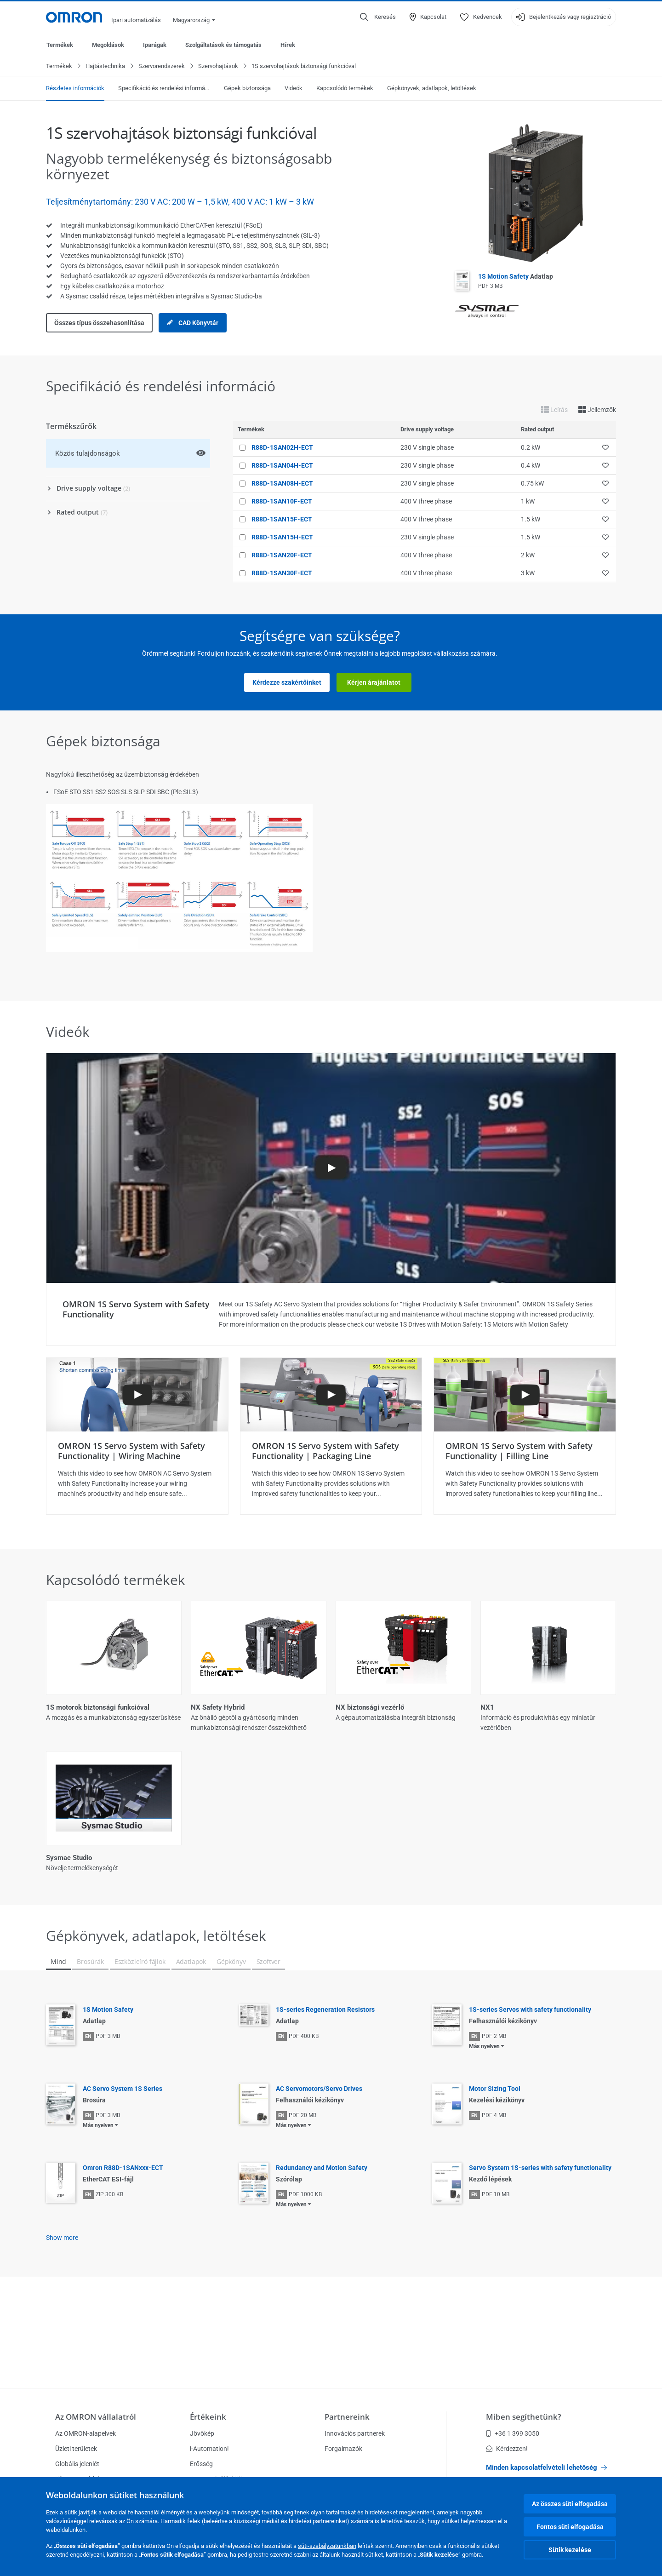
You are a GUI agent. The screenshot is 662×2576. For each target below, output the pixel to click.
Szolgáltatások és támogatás (223, 44)
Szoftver (269, 2037)
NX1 (487, 1708)
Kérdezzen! (507, 2448)
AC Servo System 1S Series (122, 2164)
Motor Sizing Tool (494, 2164)
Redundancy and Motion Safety (321, 2243)
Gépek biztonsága (247, 88)
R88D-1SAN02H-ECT (282, 448)
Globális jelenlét (77, 2463)
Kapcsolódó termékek (344, 88)
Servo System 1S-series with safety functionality (540, 2243)
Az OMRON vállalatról (95, 2416)
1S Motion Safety (515, 276)
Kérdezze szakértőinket (286, 683)
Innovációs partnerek (355, 2433)
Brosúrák (90, 2037)
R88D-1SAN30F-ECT (281, 573)
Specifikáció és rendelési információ (164, 88)
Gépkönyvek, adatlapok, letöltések (431, 88)
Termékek (59, 44)
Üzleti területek (76, 2448)
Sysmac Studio (69, 1858)
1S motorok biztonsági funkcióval (97, 1708)
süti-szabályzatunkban (327, 2545)
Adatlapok (191, 2037)
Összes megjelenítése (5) (331, 1901)
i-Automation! (209, 2448)
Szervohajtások (218, 66)
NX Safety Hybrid (218, 1708)
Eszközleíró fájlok (140, 2037)
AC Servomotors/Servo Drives (319, 2164)
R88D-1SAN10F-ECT (281, 501)
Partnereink (347, 2416)
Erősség (201, 2463)
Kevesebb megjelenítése (331, 1939)
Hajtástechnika (105, 66)
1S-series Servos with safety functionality (530, 2085)
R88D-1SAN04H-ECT (282, 465)
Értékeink (208, 2416)
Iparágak (154, 44)
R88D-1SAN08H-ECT (282, 483)
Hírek (287, 44)
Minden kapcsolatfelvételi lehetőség (546, 2467)
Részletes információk (75, 88)
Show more (62, 2313)
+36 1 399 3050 (512, 2433)
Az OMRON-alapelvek (85, 2433)
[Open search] (377, 17)
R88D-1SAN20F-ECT (281, 555)
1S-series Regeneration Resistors (325, 2085)
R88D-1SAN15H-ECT (282, 537)
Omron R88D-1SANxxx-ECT (123, 2243)
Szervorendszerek (161, 66)
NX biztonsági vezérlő (370, 1708)
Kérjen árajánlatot (373, 683)
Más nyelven (484, 2122)
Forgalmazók (343, 2448)
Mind (58, 2037)
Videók (293, 88)
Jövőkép (202, 2433)
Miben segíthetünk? (523, 2416)
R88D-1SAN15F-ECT (281, 519)
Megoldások (108, 44)
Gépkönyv (231, 2037)
